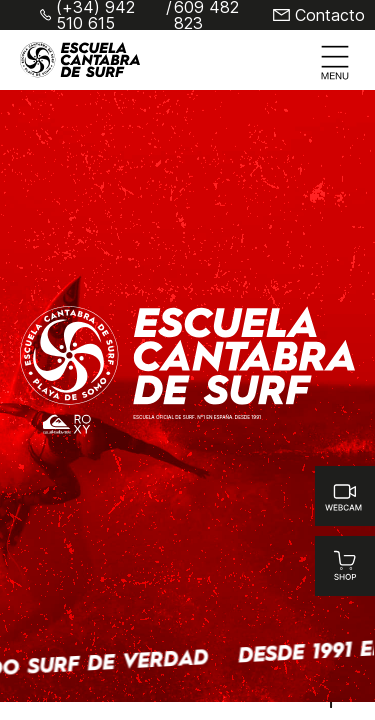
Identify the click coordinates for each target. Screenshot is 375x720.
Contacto (330, 15)
